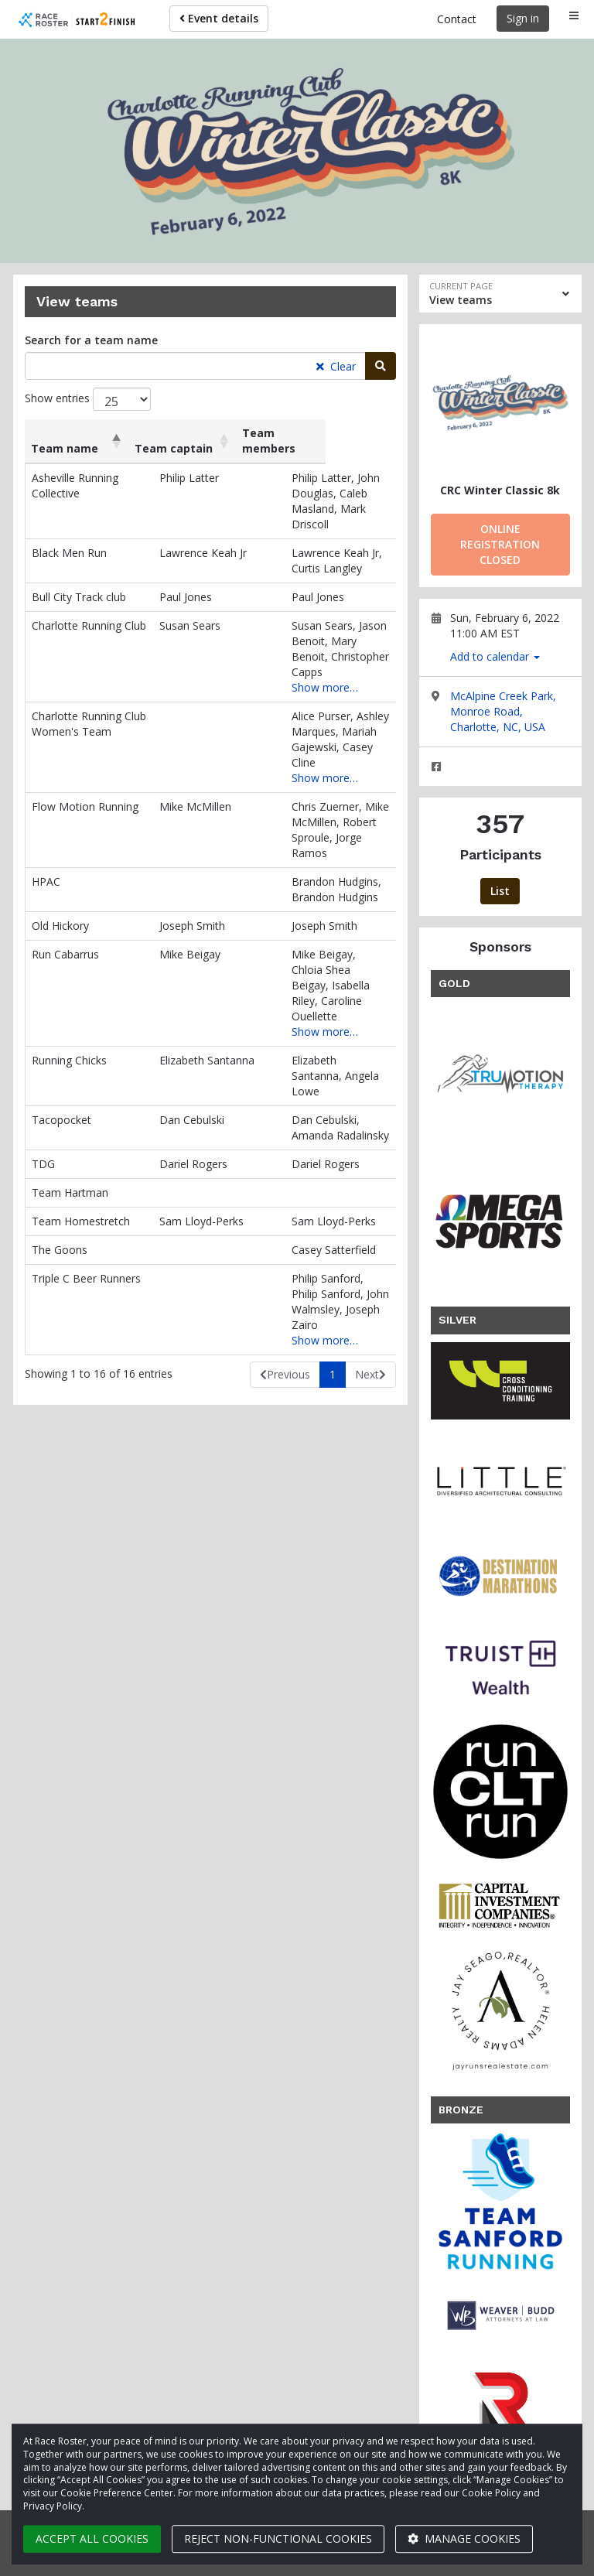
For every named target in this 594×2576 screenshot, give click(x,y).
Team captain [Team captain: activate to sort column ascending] (196, 432)
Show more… (298, 641)
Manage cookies (464, 2538)
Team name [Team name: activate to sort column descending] (64, 432)
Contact (456, 19)
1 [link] (332, 1235)
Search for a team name (91, 340)
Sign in (523, 18)
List (500, 890)
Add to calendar (495, 656)
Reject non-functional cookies (278, 2538)
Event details (218, 18)
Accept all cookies (92, 2538)
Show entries (88, 399)
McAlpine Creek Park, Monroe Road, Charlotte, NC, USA (503, 711)
